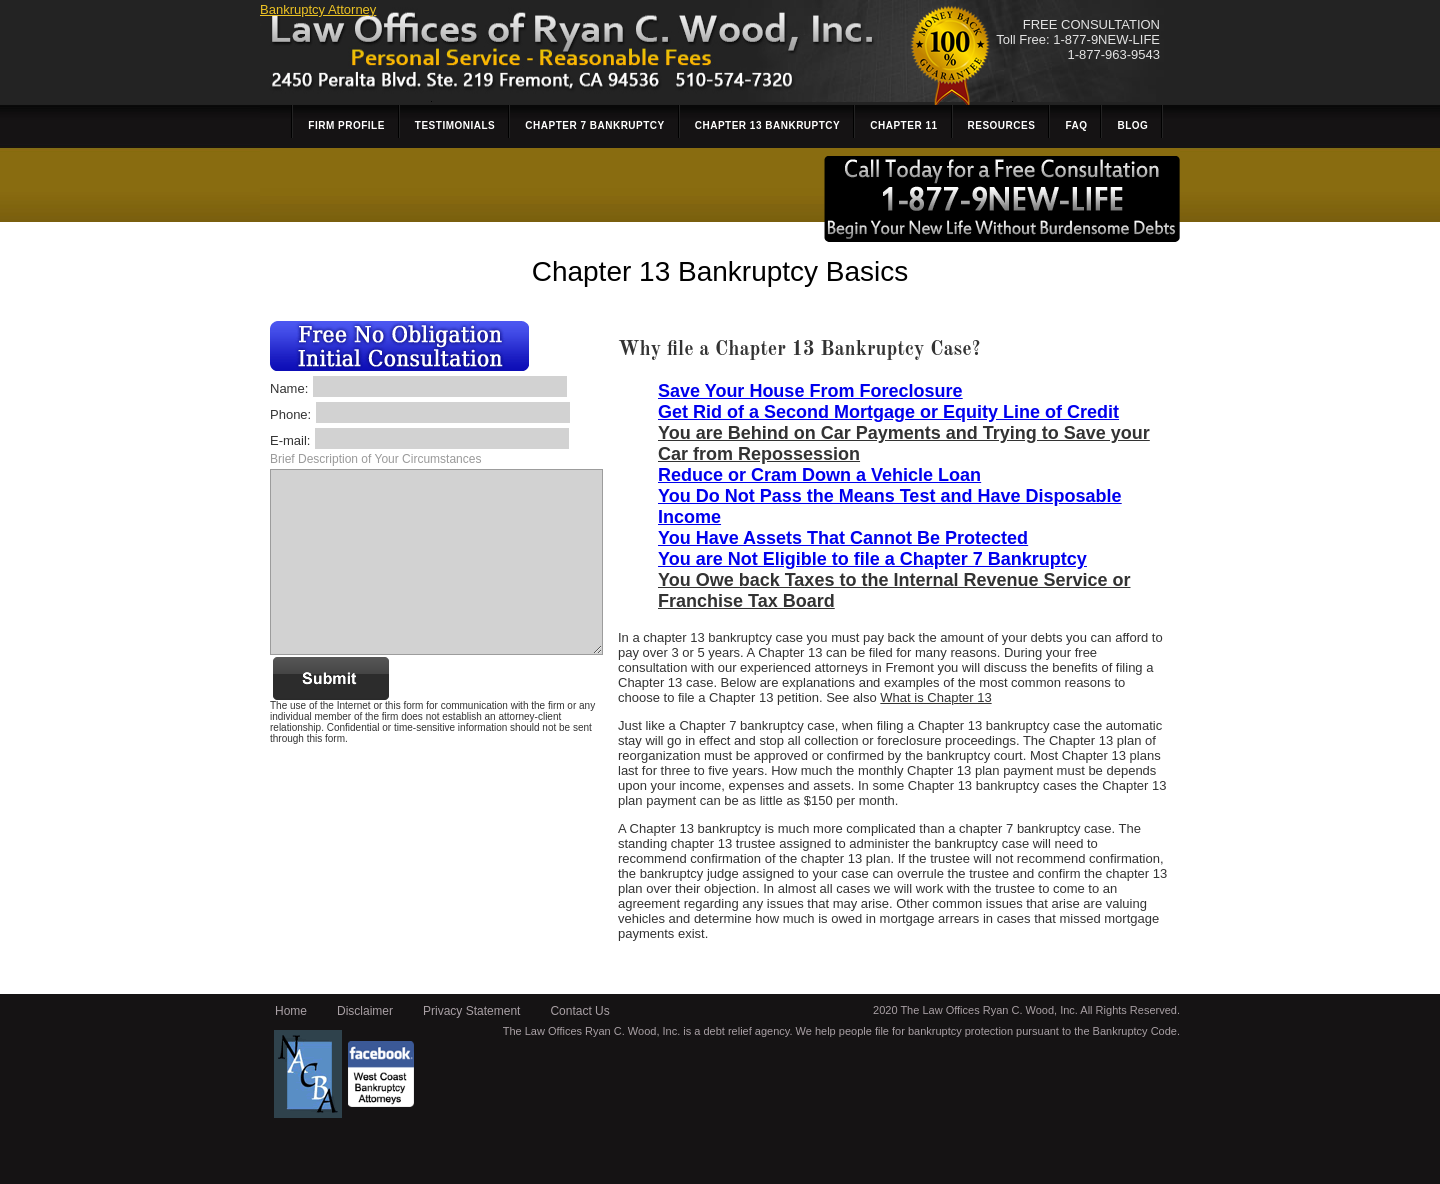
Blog (1132, 125)
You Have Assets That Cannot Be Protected (843, 538)
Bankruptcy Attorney (318, 9)
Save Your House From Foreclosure (810, 391)
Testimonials (455, 125)
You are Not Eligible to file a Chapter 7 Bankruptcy (872, 559)
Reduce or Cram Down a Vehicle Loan (819, 475)
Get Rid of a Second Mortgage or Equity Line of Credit (888, 412)
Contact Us (579, 1011)
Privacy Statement (471, 1011)
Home (291, 1011)
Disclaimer (365, 1011)
